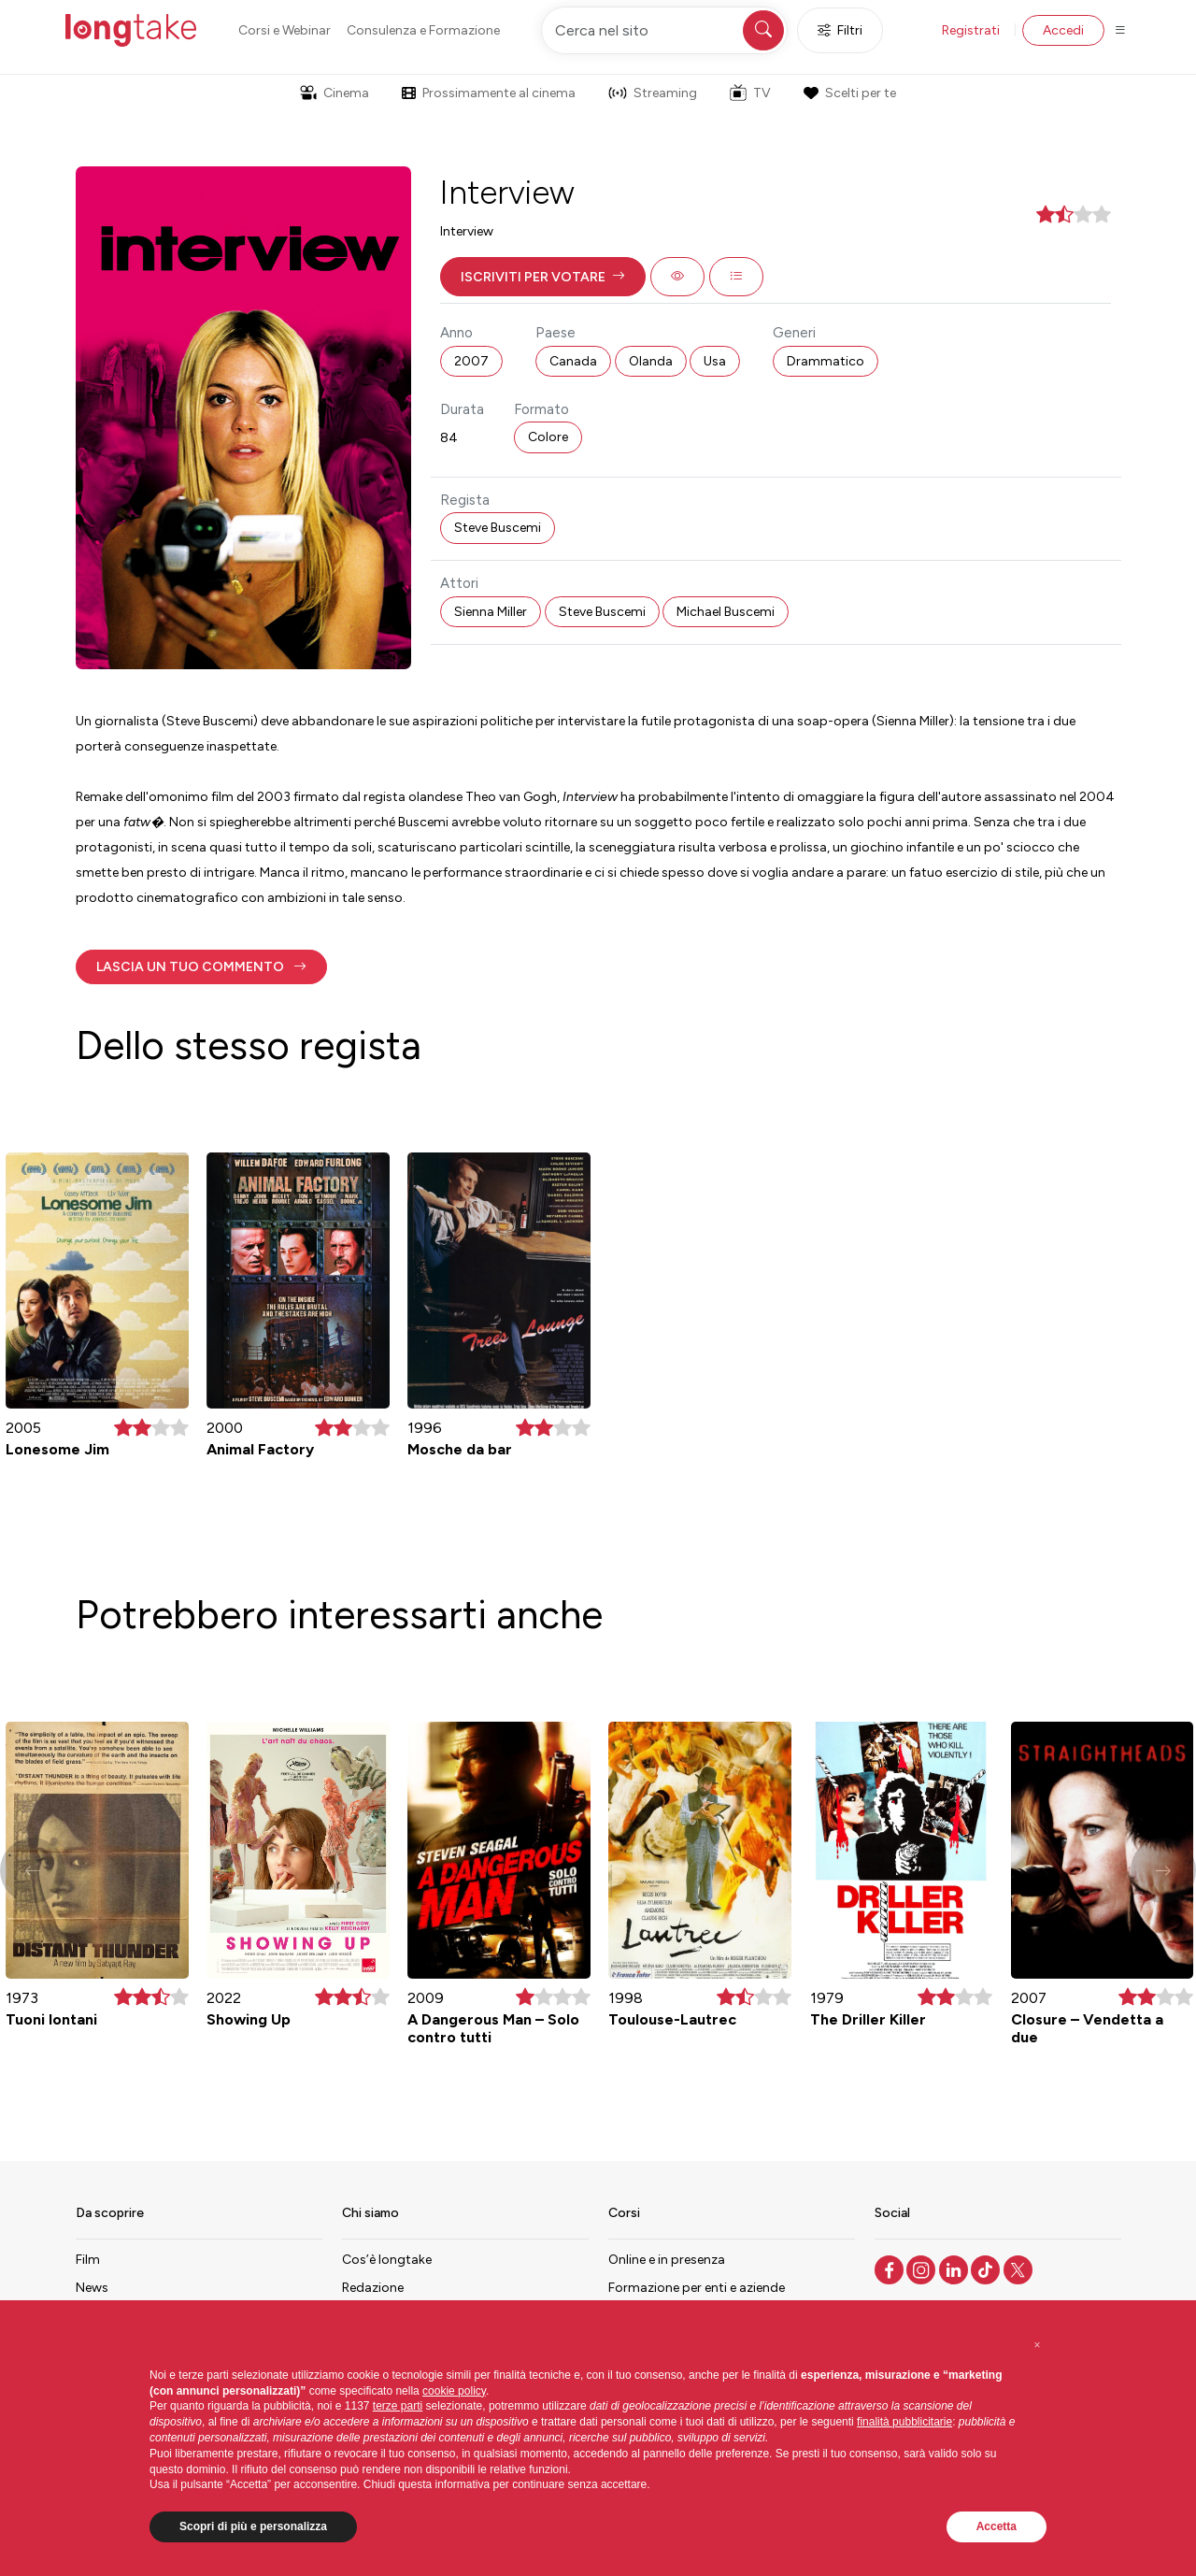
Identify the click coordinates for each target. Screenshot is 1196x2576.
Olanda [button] (651, 361)
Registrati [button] (971, 30)
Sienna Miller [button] (490, 612)
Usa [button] (715, 361)
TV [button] (750, 92)
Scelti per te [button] (849, 93)
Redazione (373, 2288)
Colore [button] (548, 437)
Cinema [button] (334, 93)
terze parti (397, 2405)
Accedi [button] (1063, 30)
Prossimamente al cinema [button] (489, 93)
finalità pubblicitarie (904, 2421)
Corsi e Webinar (284, 30)
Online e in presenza (666, 2260)
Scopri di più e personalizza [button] (253, 2526)
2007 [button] (471, 361)
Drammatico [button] (825, 361)
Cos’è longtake (387, 2260)
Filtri (840, 30)
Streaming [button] (652, 93)
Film (88, 2260)
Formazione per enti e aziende (696, 2288)
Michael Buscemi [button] (725, 612)
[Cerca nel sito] (664, 30)
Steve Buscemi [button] (497, 528)
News (92, 2288)
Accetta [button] (996, 2526)
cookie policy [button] (454, 2390)
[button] (543, 276)
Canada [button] (573, 361)
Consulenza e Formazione (423, 30)
